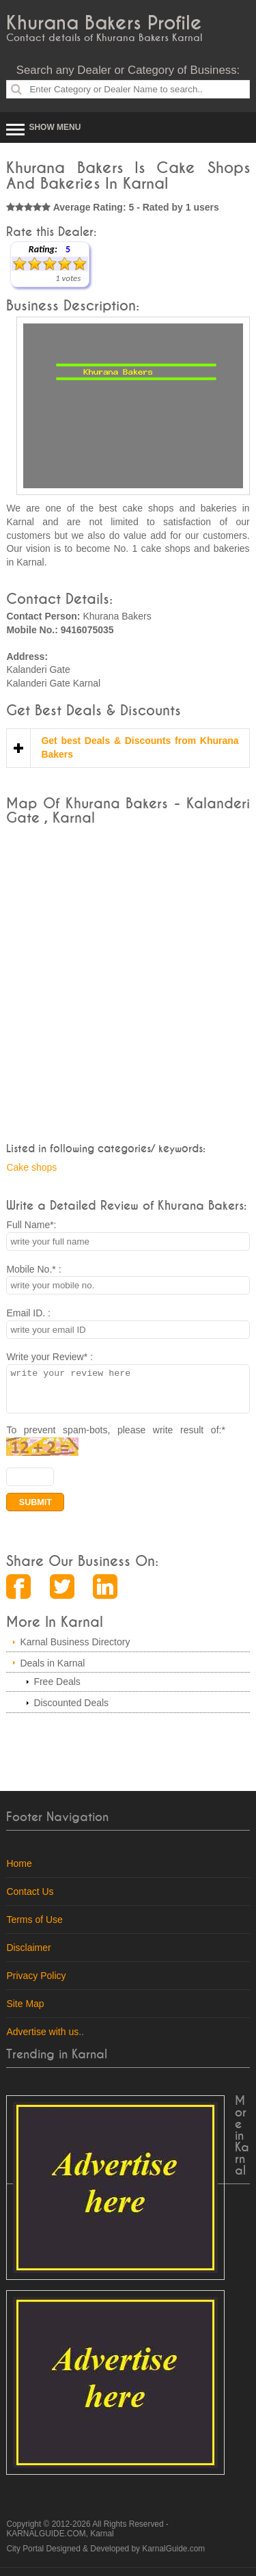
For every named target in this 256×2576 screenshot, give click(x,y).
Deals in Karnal (52, 1671)
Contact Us (29, 1899)
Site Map (25, 2011)
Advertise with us (42, 2039)
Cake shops (31, 1167)
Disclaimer (28, 1955)
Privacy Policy (36, 1983)
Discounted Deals (71, 1710)
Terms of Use (34, 1927)
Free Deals (56, 1689)
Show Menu (55, 127)
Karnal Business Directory (75, 1650)
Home (18, 1871)
